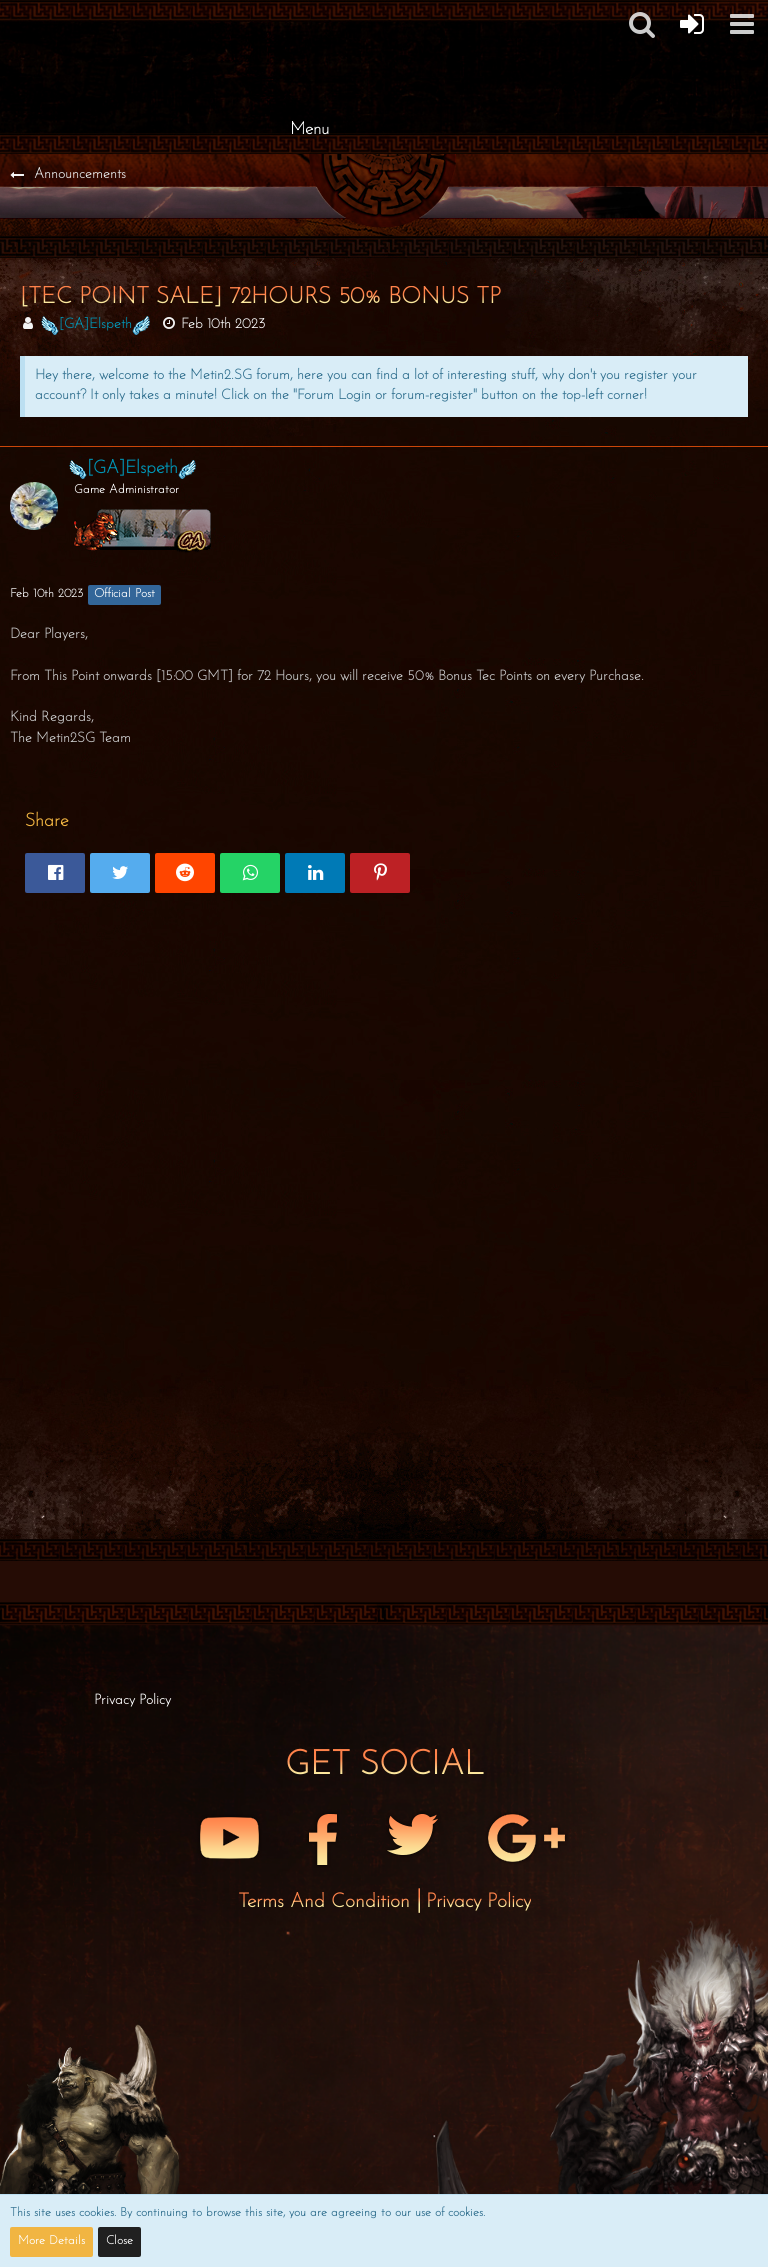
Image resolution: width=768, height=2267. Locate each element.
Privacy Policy (478, 1902)
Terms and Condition (327, 1902)
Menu (309, 129)
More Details (51, 2241)
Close (119, 2241)
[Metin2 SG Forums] (309, 20)
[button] (642, 24)
